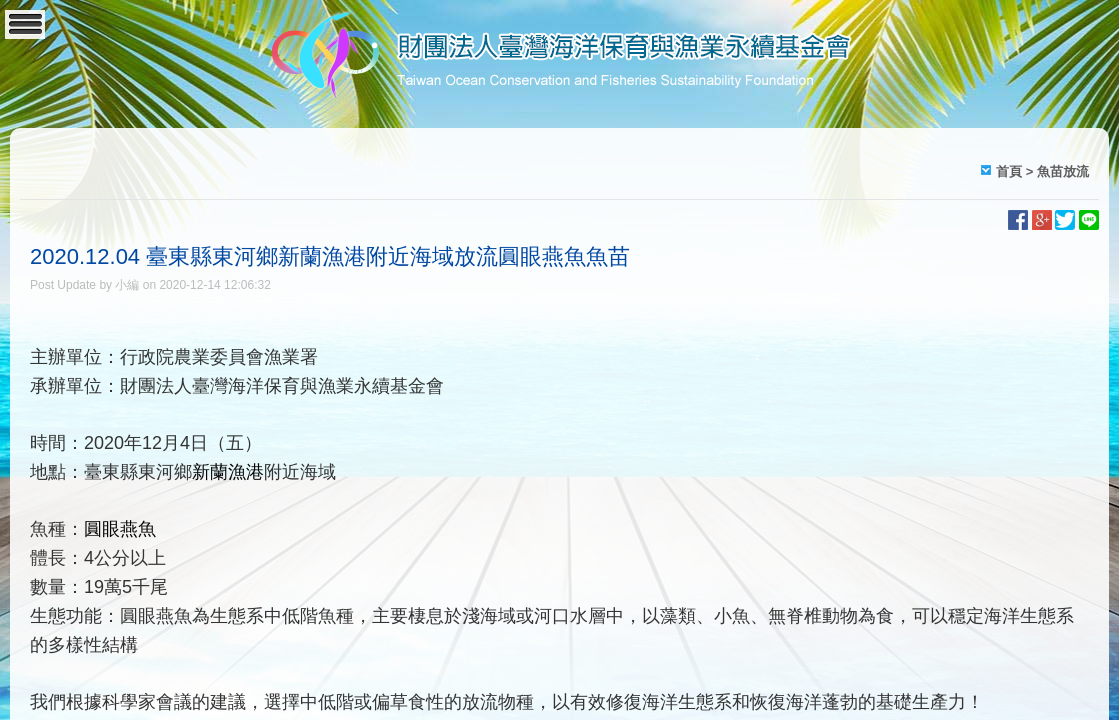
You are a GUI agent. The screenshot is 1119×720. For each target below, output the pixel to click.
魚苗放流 (1063, 171)
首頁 (1009, 171)
